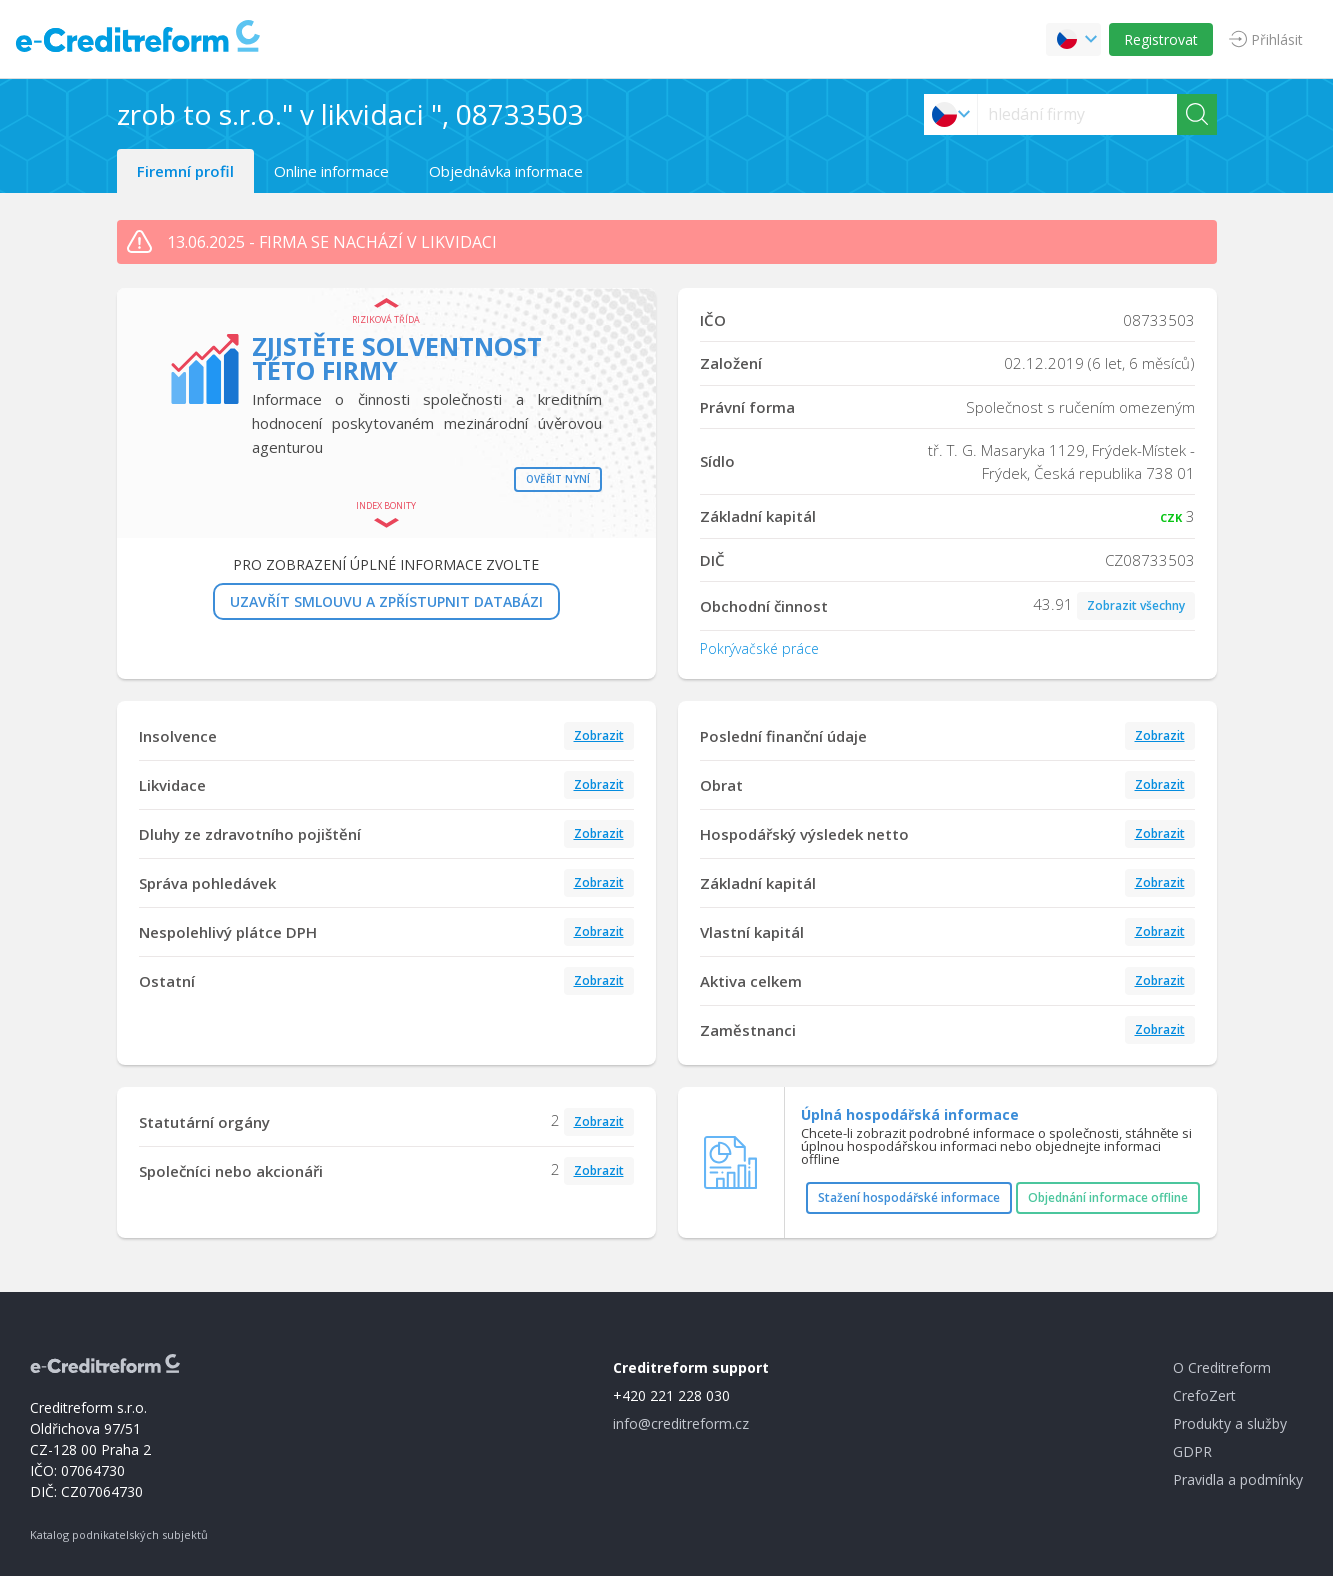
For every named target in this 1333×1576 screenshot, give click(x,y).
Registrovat (1161, 39)
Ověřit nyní (558, 479)
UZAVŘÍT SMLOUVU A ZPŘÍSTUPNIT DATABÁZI (386, 601)
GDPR (1192, 1451)
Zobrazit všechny (1136, 605)
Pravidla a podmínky (1238, 1479)
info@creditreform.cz (681, 1423)
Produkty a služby (1230, 1423)
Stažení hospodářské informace (909, 1197)
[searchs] (1077, 114)
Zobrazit (599, 735)
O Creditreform (1222, 1367)
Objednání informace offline (1108, 1197)
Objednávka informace (506, 171)
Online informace (331, 171)
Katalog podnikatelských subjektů (119, 1534)
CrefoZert (1204, 1395)
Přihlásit (1277, 39)
